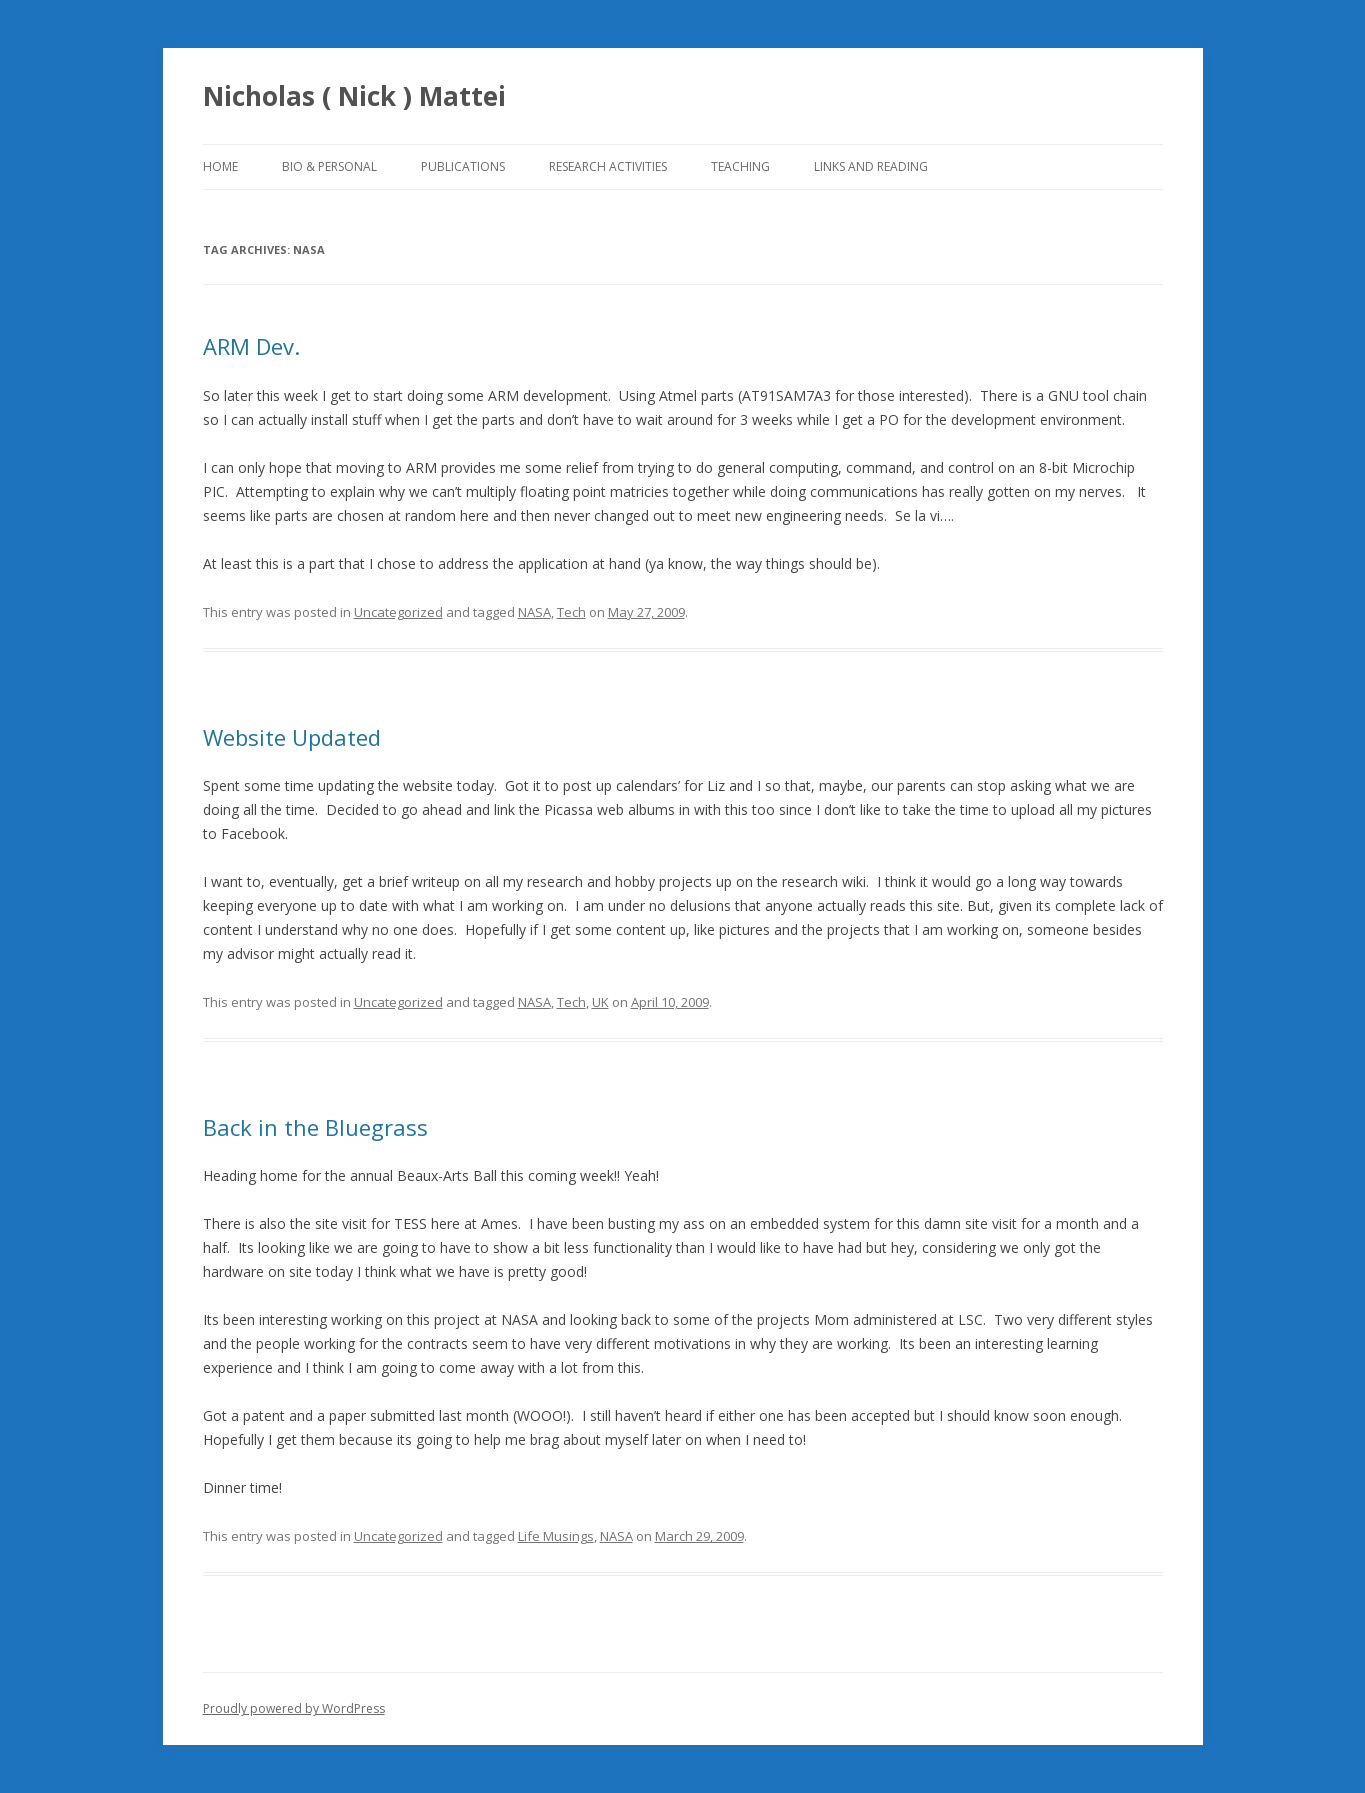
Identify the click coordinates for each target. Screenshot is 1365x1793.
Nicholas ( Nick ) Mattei (354, 96)
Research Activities (608, 166)
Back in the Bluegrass (315, 1127)
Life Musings (556, 1536)
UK (600, 1002)
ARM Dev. (251, 346)
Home (220, 166)
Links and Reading (871, 166)
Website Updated (292, 737)
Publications (463, 166)
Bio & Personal (329, 166)
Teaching (740, 166)
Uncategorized (398, 612)
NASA (534, 612)
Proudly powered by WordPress (294, 1708)
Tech (571, 612)
